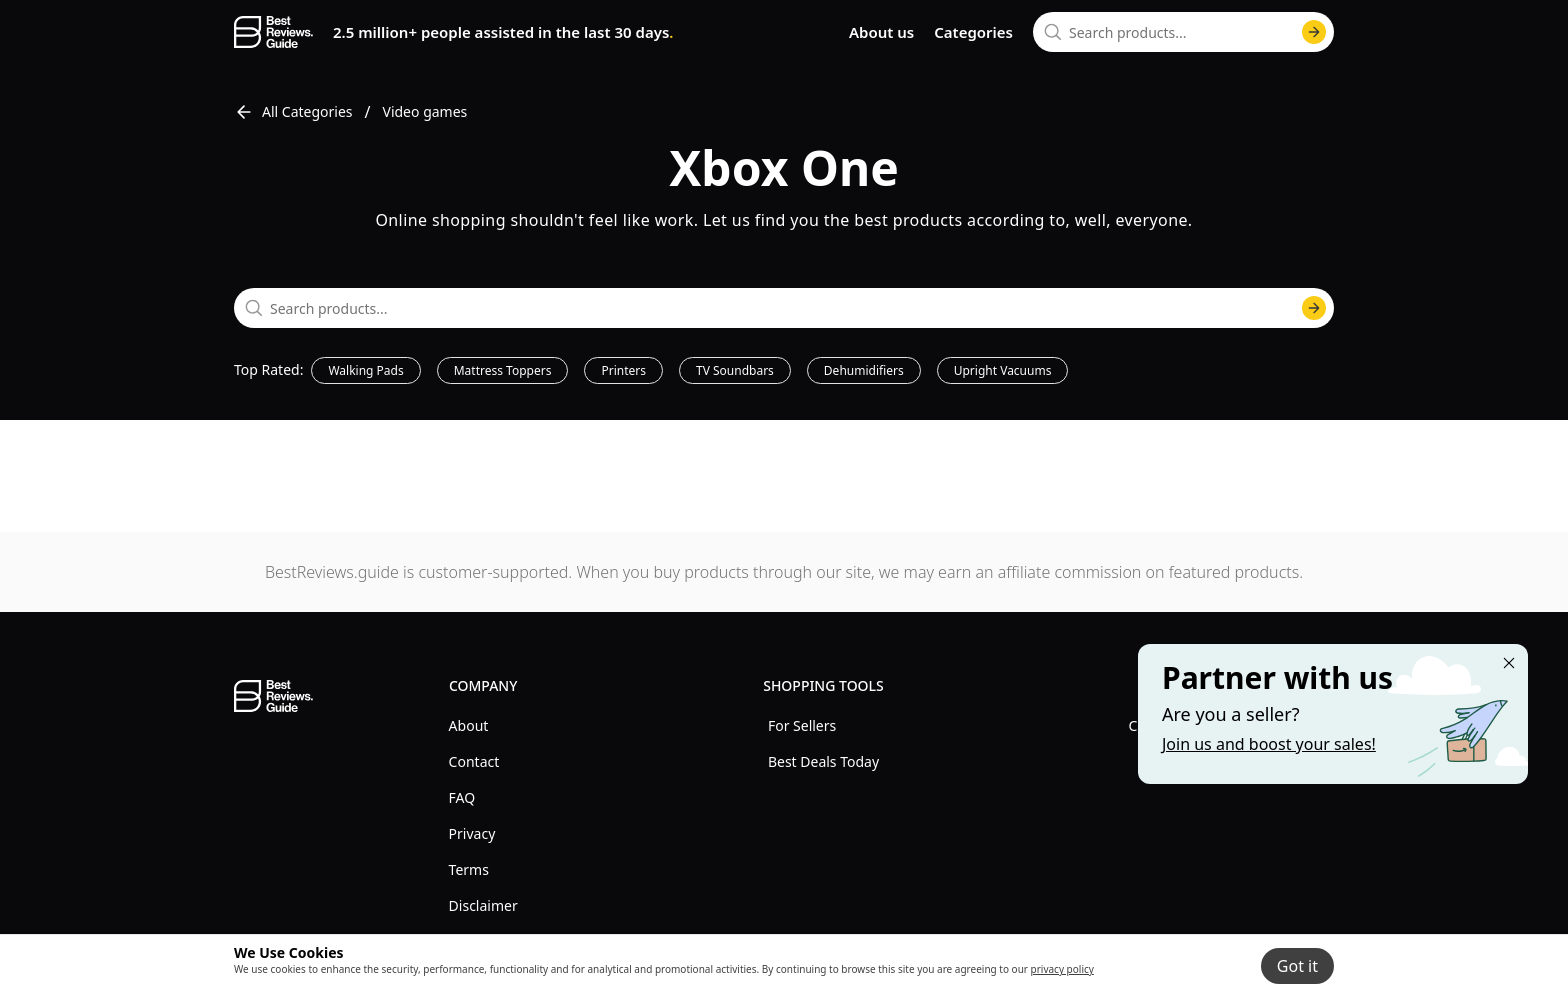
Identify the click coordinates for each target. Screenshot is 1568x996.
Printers (623, 370)
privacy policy (1062, 969)
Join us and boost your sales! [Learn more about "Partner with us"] (1269, 744)
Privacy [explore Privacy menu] (472, 833)
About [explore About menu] (469, 725)
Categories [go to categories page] (973, 32)
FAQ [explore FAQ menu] (462, 797)
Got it (1297, 966)
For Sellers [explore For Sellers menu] (802, 725)
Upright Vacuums (1003, 370)
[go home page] (273, 32)
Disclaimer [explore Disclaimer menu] (483, 905)
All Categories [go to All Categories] (293, 112)
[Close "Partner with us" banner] (1509, 663)
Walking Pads (365, 370)
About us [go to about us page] (881, 32)
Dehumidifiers (864, 370)
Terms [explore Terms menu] (469, 869)
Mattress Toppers (503, 370)
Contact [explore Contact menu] (474, 761)
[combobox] (1183, 32)
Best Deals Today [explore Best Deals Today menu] (823, 761)
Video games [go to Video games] (425, 111)
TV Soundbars (735, 370)
